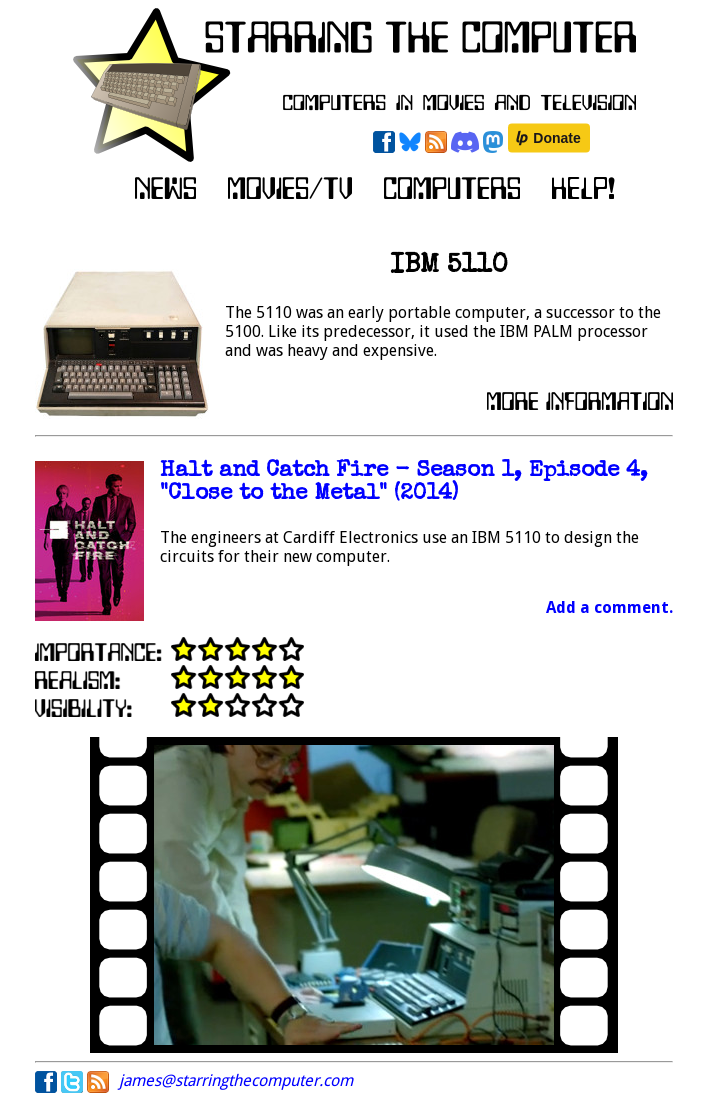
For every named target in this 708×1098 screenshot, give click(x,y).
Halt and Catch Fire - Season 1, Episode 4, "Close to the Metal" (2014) (404, 483)
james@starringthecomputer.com (236, 1080)
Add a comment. (609, 607)
